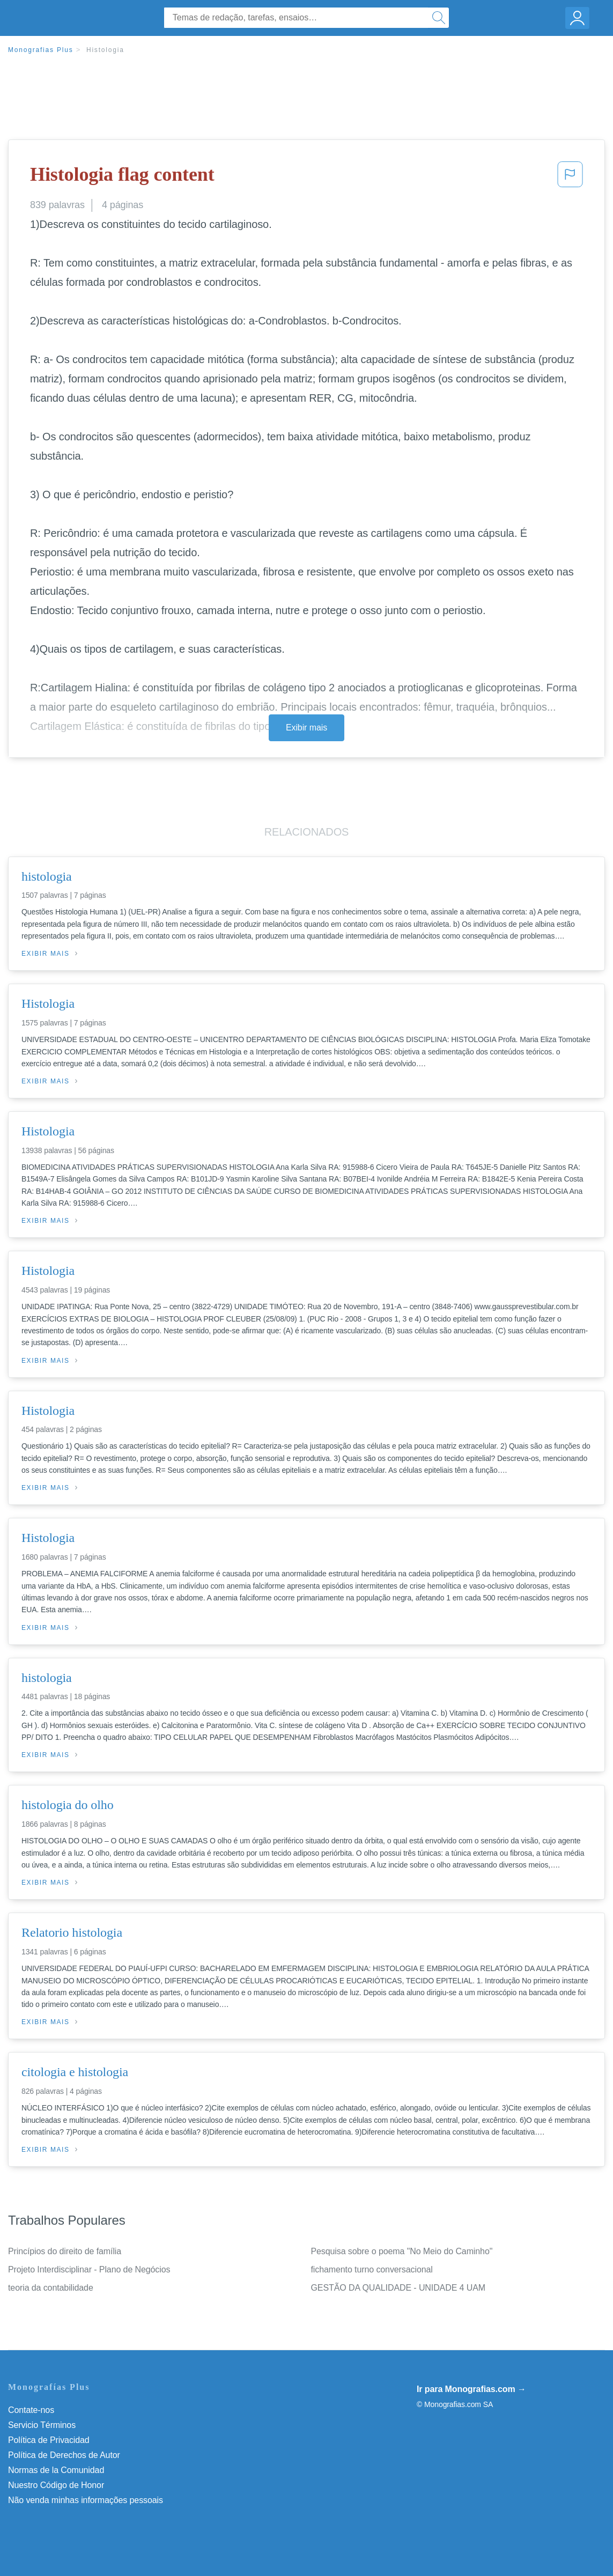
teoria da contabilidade (50, 2287)
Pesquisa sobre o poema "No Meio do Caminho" (402, 2251)
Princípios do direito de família (64, 2251)
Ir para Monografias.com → (471, 2389)
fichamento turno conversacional (372, 2269)
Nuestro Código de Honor (56, 2485)
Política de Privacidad (49, 2440)
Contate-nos (31, 2410)
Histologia (105, 50)
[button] (570, 177)
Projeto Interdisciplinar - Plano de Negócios (89, 2269)
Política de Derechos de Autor (64, 2455)
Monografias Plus (40, 50)
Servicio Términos (42, 2425)
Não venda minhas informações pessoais (85, 2500)
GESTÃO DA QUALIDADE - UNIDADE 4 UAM (398, 2287)
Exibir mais (306, 727)
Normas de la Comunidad (56, 2470)
